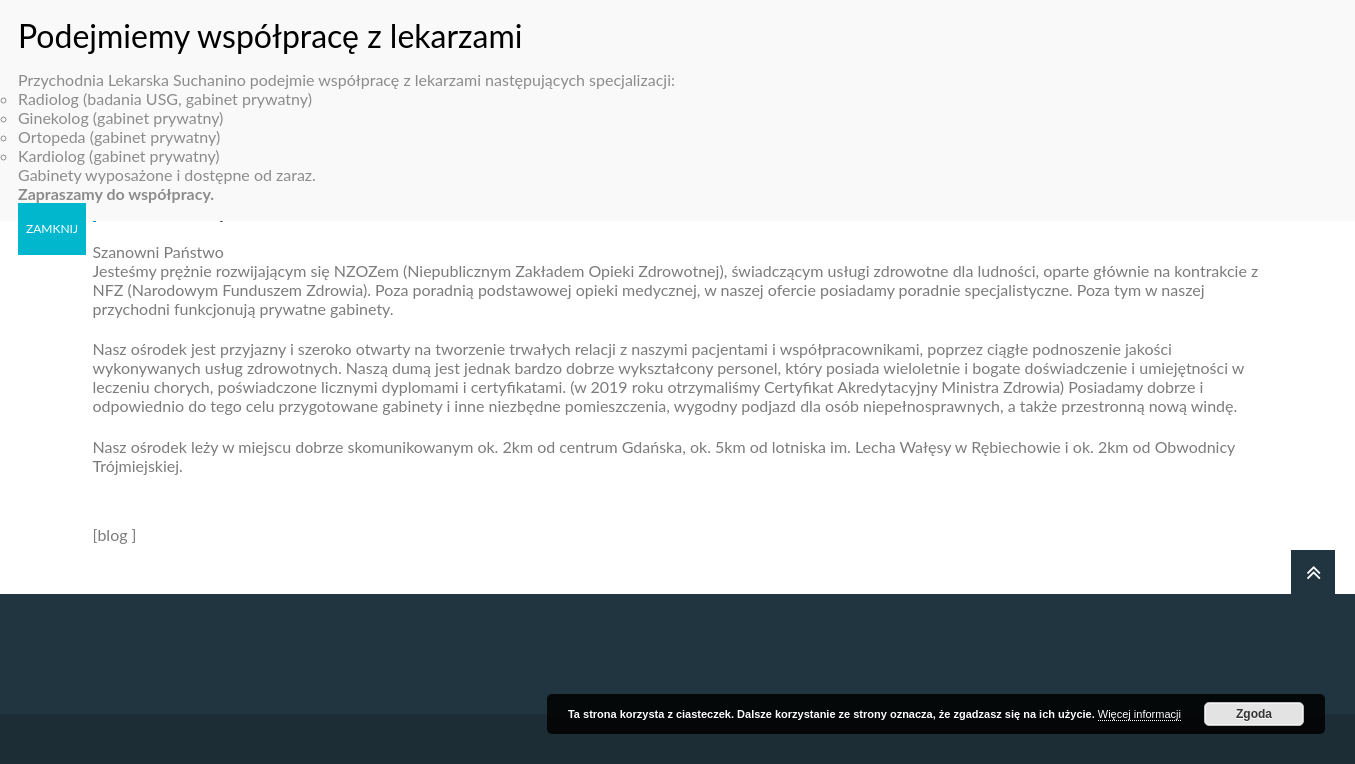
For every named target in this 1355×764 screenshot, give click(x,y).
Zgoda (1254, 714)
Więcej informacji (1139, 714)
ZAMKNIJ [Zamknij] (52, 214)
